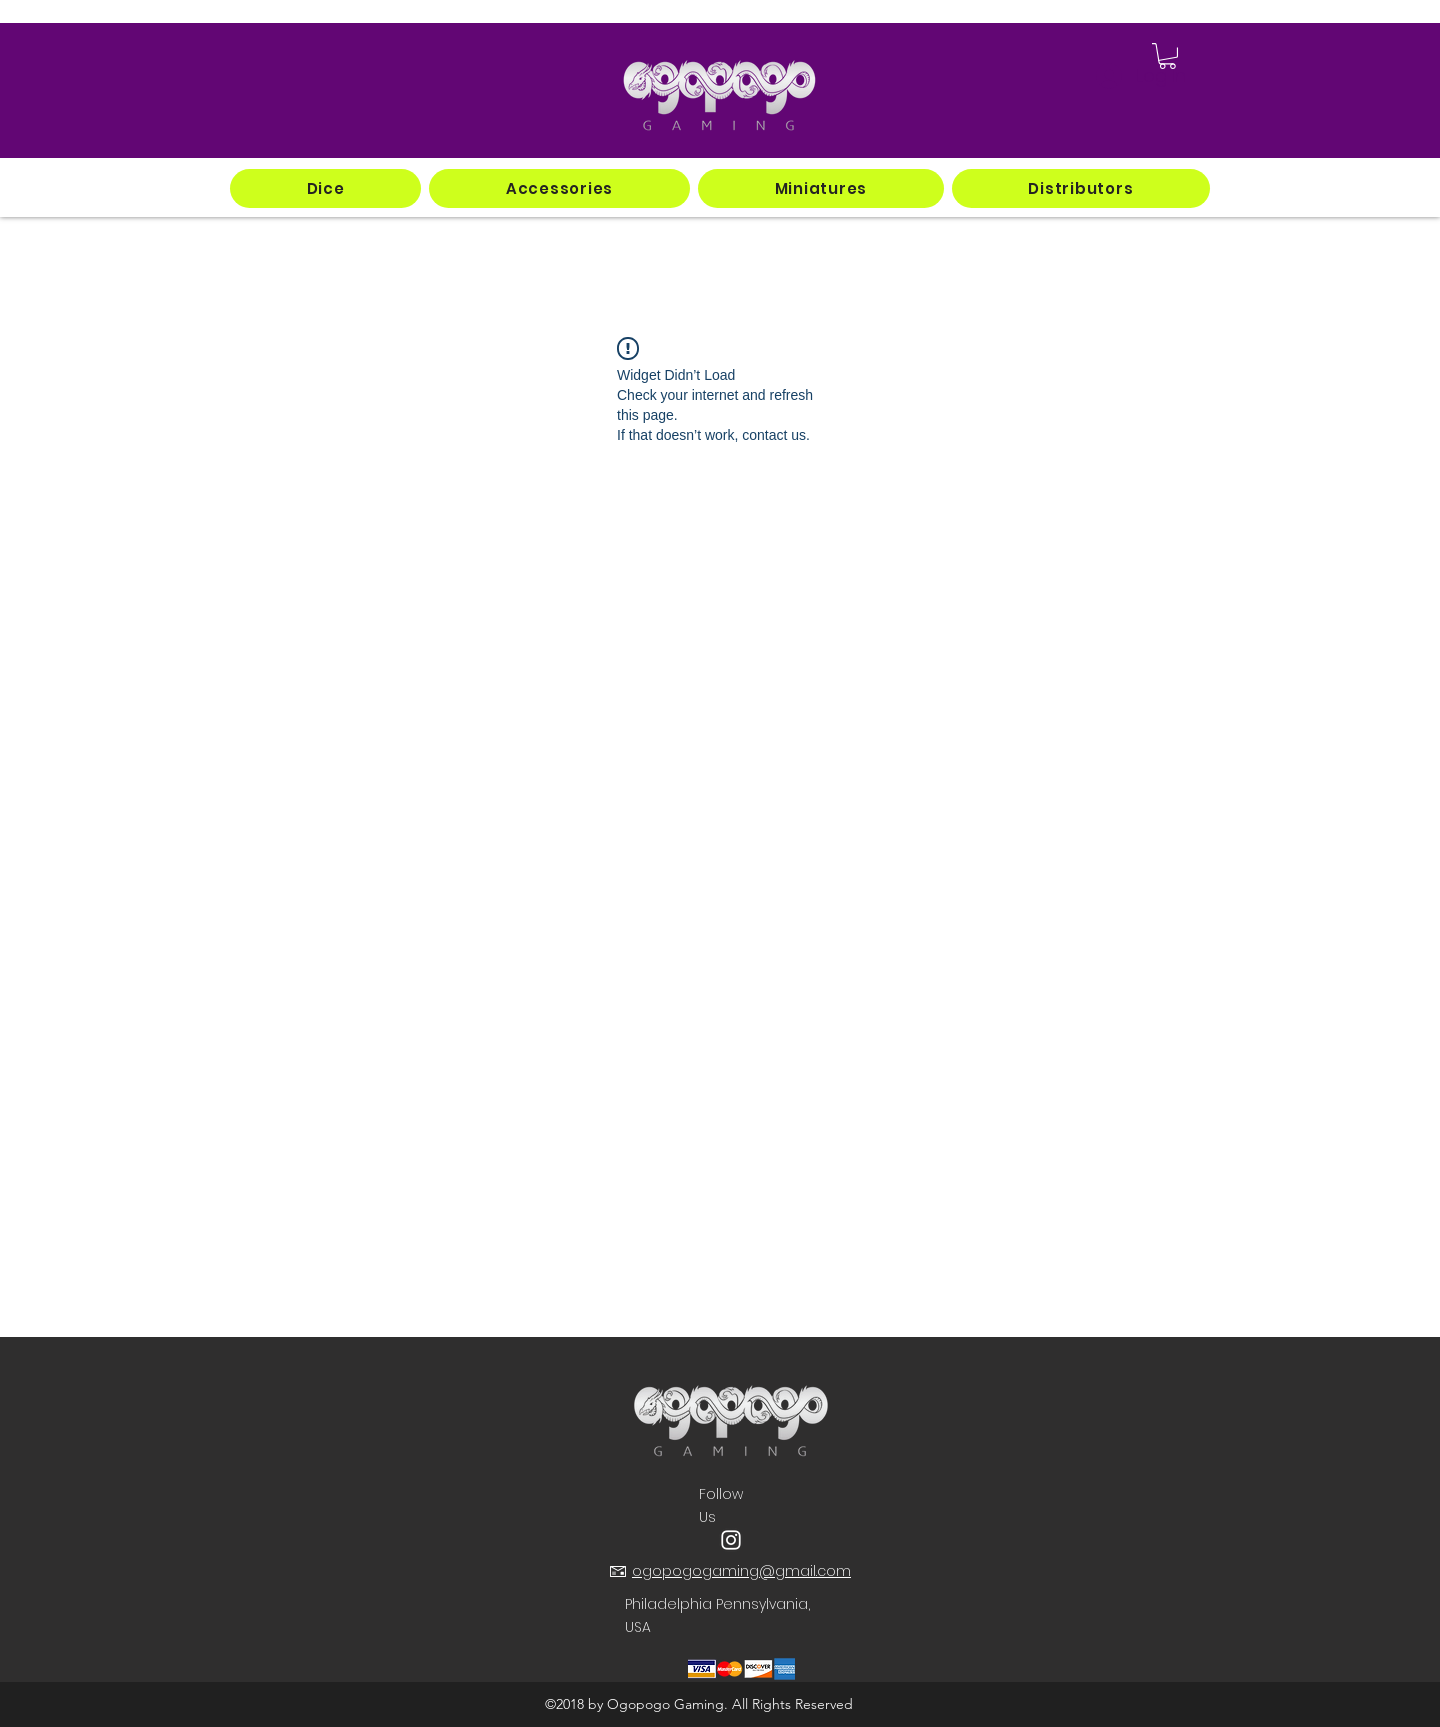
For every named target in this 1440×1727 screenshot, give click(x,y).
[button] (325, 188)
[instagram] (731, 1540)
